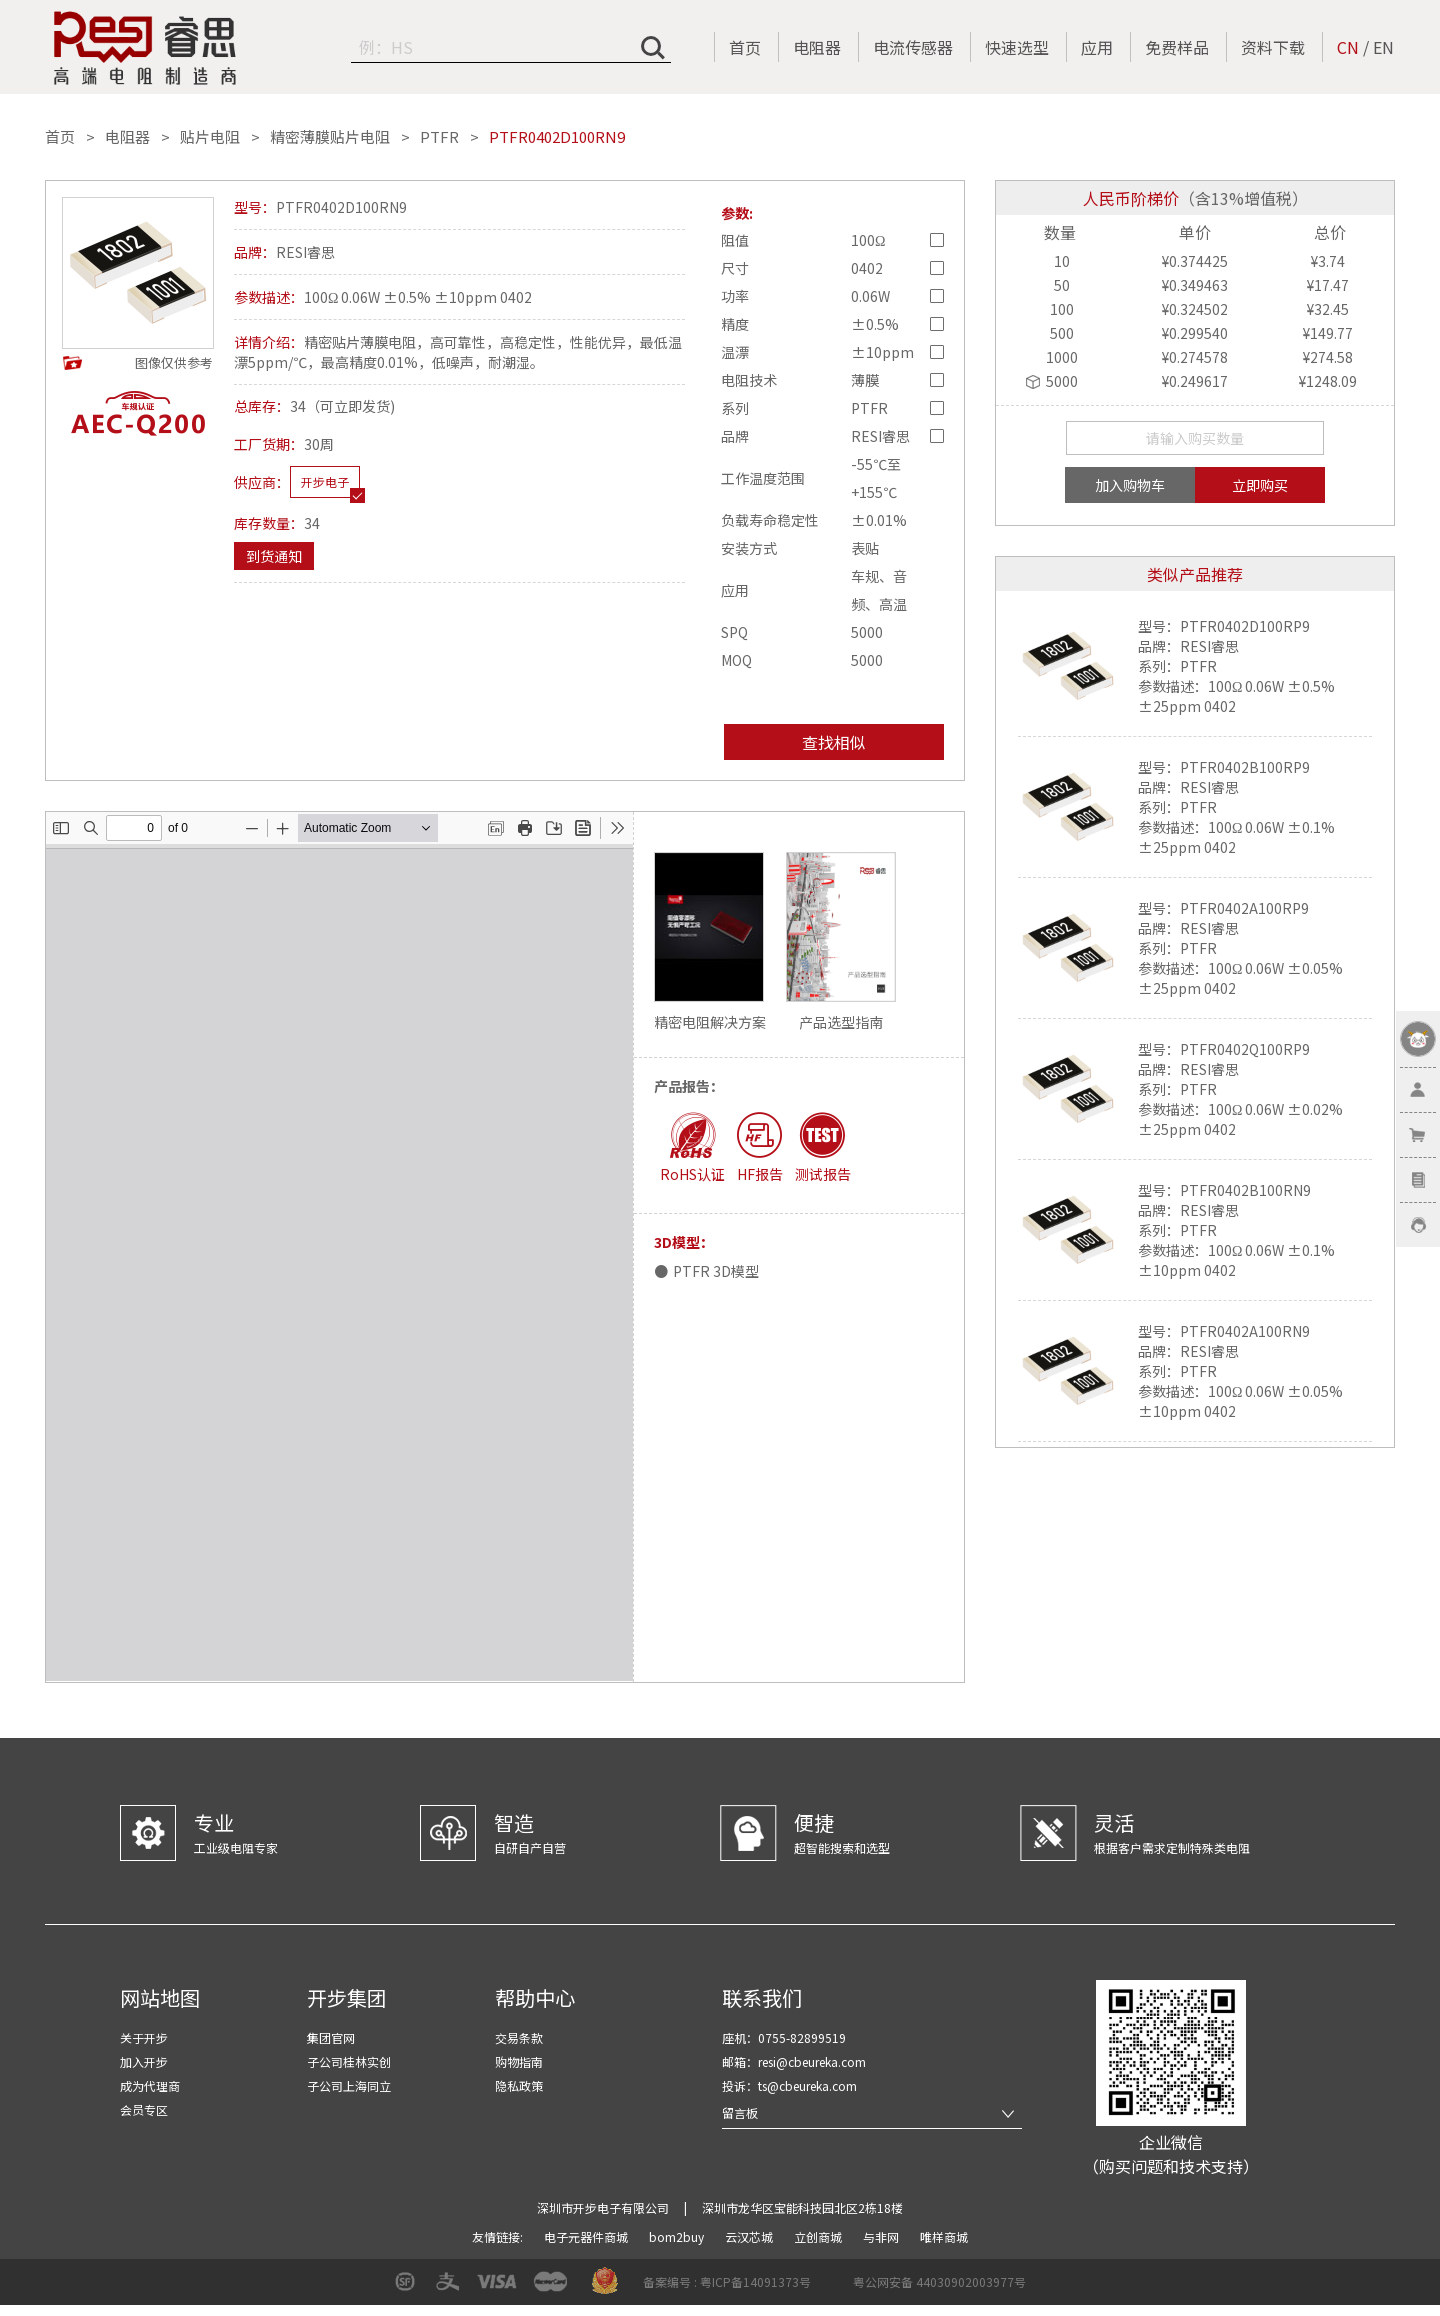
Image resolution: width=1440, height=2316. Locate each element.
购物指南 (519, 2061)
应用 (1097, 47)
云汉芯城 (750, 2236)
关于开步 (144, 2037)
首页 (745, 47)
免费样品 (1177, 47)
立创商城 (819, 2236)
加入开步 (144, 2061)
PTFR (439, 137)
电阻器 (817, 47)
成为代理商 (150, 2085)
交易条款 (519, 2037)
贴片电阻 (210, 137)
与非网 (882, 2236)
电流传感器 (913, 47)
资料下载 (1273, 47)
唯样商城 (944, 2236)
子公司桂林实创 (349, 2061)
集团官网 (331, 2037)
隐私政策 (519, 2085)
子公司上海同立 (349, 2085)
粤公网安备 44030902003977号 (939, 2281)
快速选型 (1017, 47)
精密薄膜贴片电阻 (330, 137)
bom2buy (678, 2236)
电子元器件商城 (587, 2236)
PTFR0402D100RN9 (557, 137)
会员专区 (144, 2109)
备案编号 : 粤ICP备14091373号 (727, 2281)
